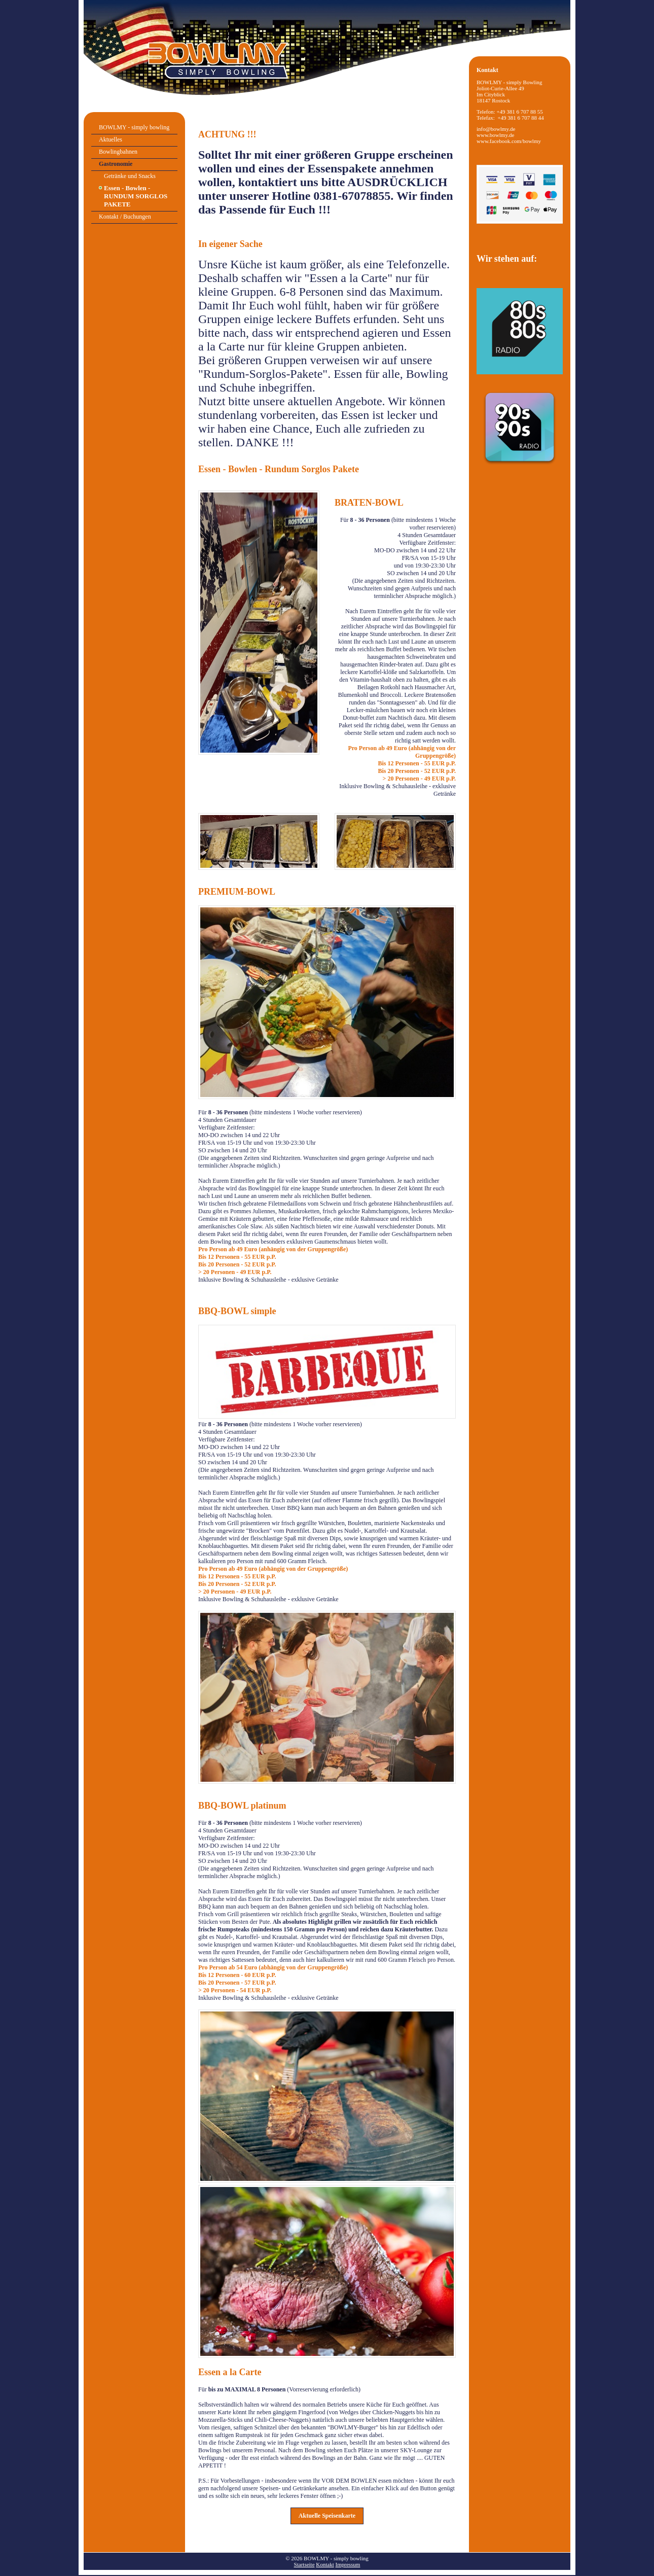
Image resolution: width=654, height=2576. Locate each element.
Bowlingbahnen (118, 151)
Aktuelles (110, 139)
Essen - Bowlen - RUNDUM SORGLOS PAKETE (135, 196)
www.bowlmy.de (495, 135)
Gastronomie (115, 163)
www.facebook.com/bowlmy (509, 141)
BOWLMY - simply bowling (134, 127)
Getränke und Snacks (130, 176)
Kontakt (325, 2564)
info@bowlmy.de (496, 129)
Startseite (304, 2564)
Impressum (348, 2564)
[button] (327, 2516)
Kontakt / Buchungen (125, 216)
